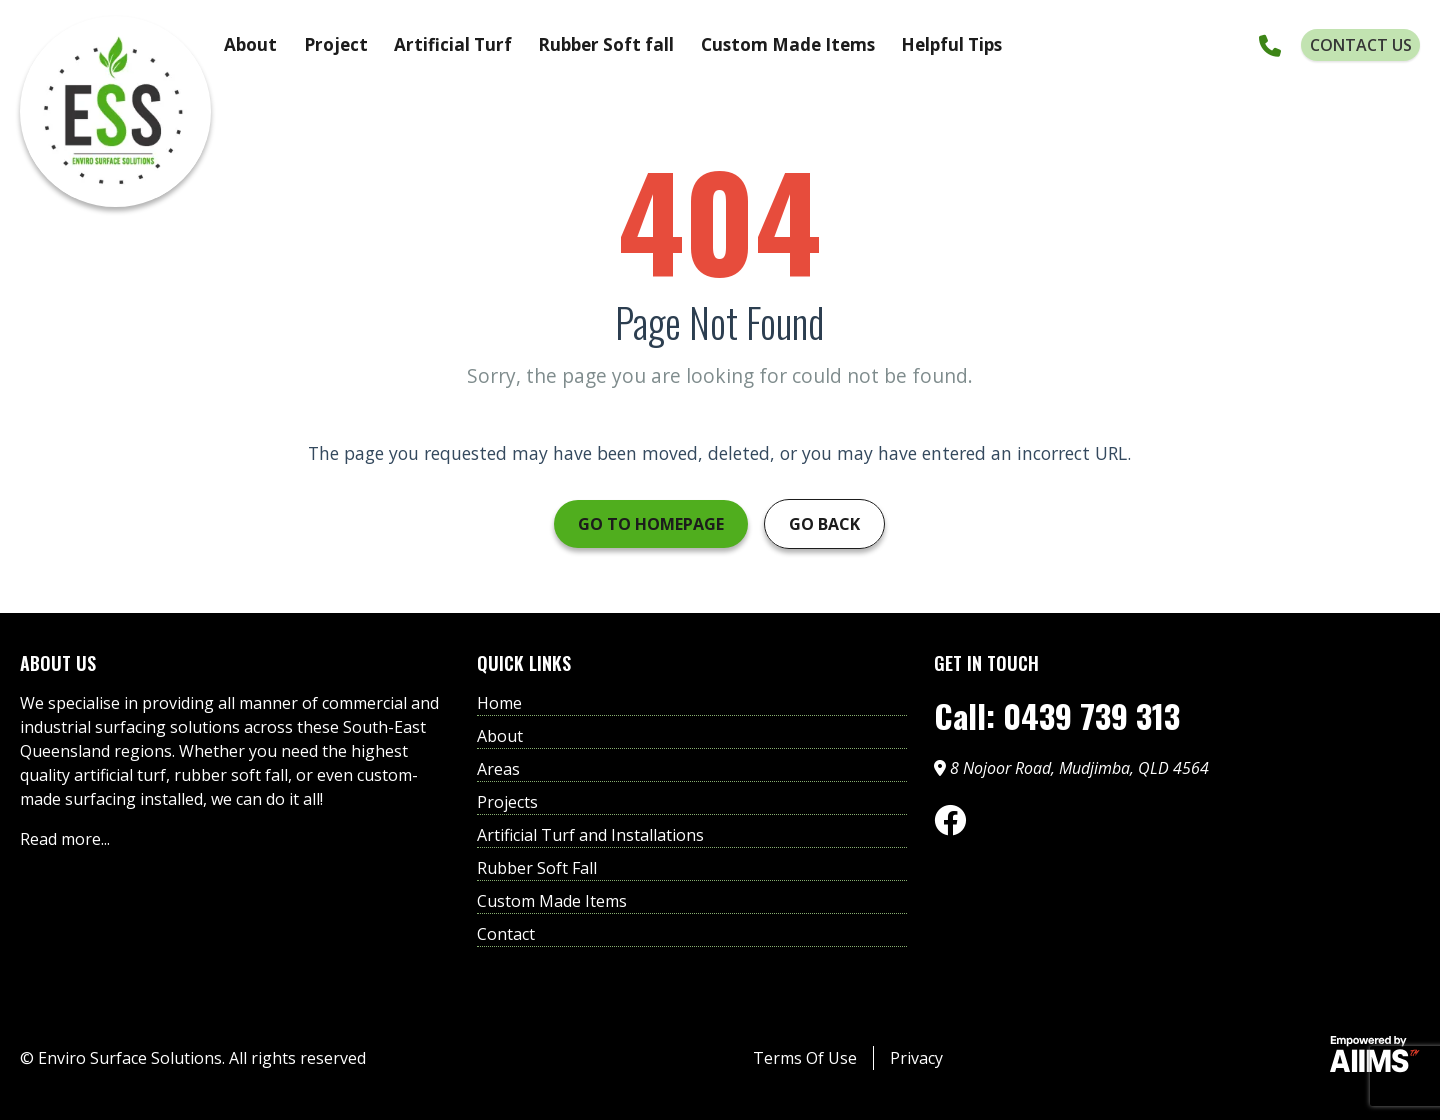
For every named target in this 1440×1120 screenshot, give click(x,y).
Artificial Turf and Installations (590, 835)
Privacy (916, 1058)
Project (336, 44)
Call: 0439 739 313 (1057, 715)
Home (499, 703)
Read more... (65, 839)
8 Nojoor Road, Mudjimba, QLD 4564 (1071, 768)
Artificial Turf (453, 44)
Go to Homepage (651, 524)
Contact (506, 934)
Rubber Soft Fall (537, 868)
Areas (498, 769)
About (250, 44)
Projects (507, 802)
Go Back (824, 524)
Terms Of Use (805, 1058)
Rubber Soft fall (606, 44)
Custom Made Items (788, 44)
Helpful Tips (951, 44)
